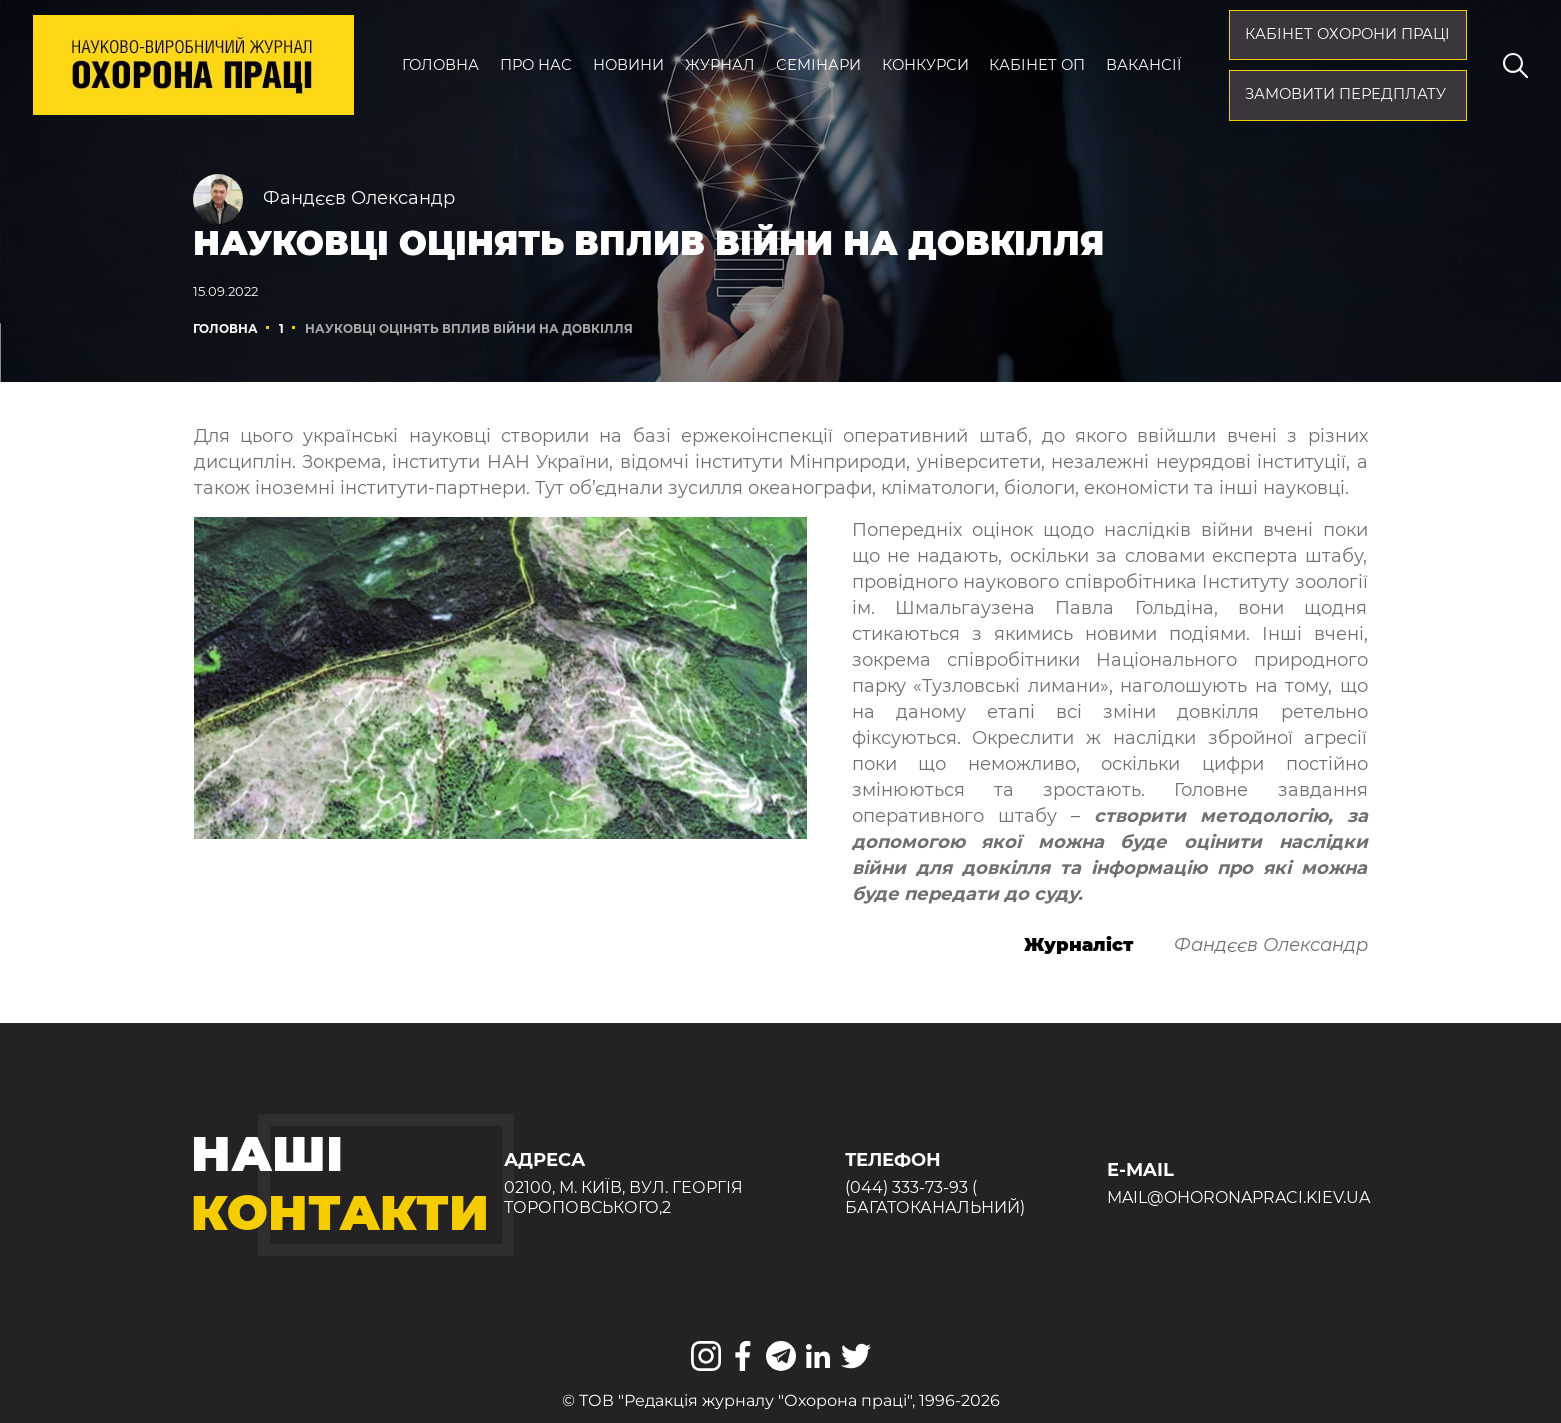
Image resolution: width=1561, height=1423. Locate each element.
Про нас (536, 65)
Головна (440, 65)
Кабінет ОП (1037, 65)
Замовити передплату (1345, 94)
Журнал (720, 65)
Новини (628, 65)
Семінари (818, 65)
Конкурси (925, 65)
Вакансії (1143, 65)
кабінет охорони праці (1347, 34)
